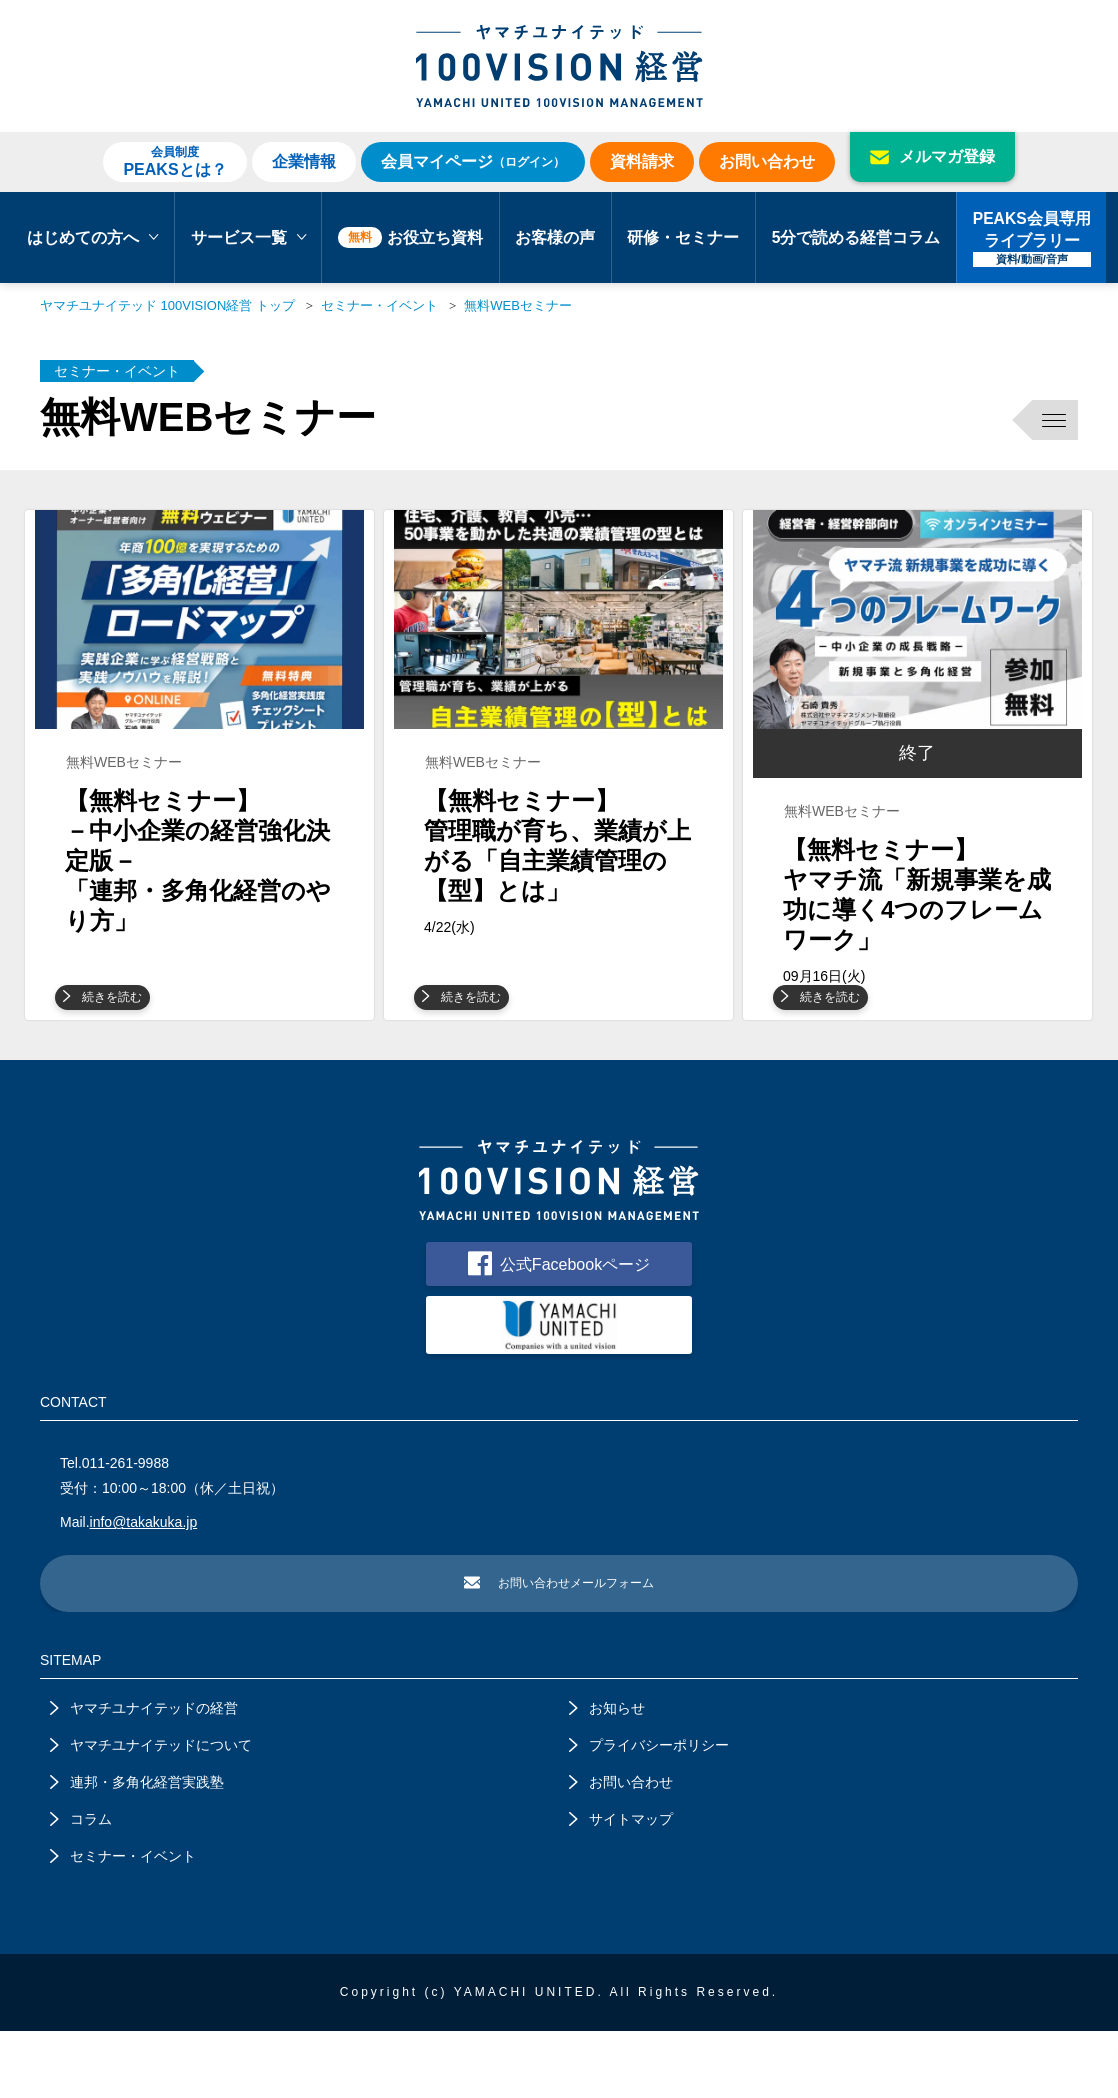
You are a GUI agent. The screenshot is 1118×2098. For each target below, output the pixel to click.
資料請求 (642, 161)
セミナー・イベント (379, 305)
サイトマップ (621, 1886)
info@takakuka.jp (144, 1586)
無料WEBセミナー (518, 305)
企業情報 (304, 161)
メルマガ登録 (932, 156)
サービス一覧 (248, 237)
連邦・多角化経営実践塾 (137, 1849)
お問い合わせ (767, 161)
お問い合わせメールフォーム (559, 1648)
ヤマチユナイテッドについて (151, 1812)
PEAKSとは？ (174, 161)
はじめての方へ (92, 237)
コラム (81, 1886)
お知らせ (607, 1774)
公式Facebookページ (559, 1323)
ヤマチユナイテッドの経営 (144, 1774)
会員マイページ (473, 161)
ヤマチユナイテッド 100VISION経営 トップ (167, 305)
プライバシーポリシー (649, 1812)
